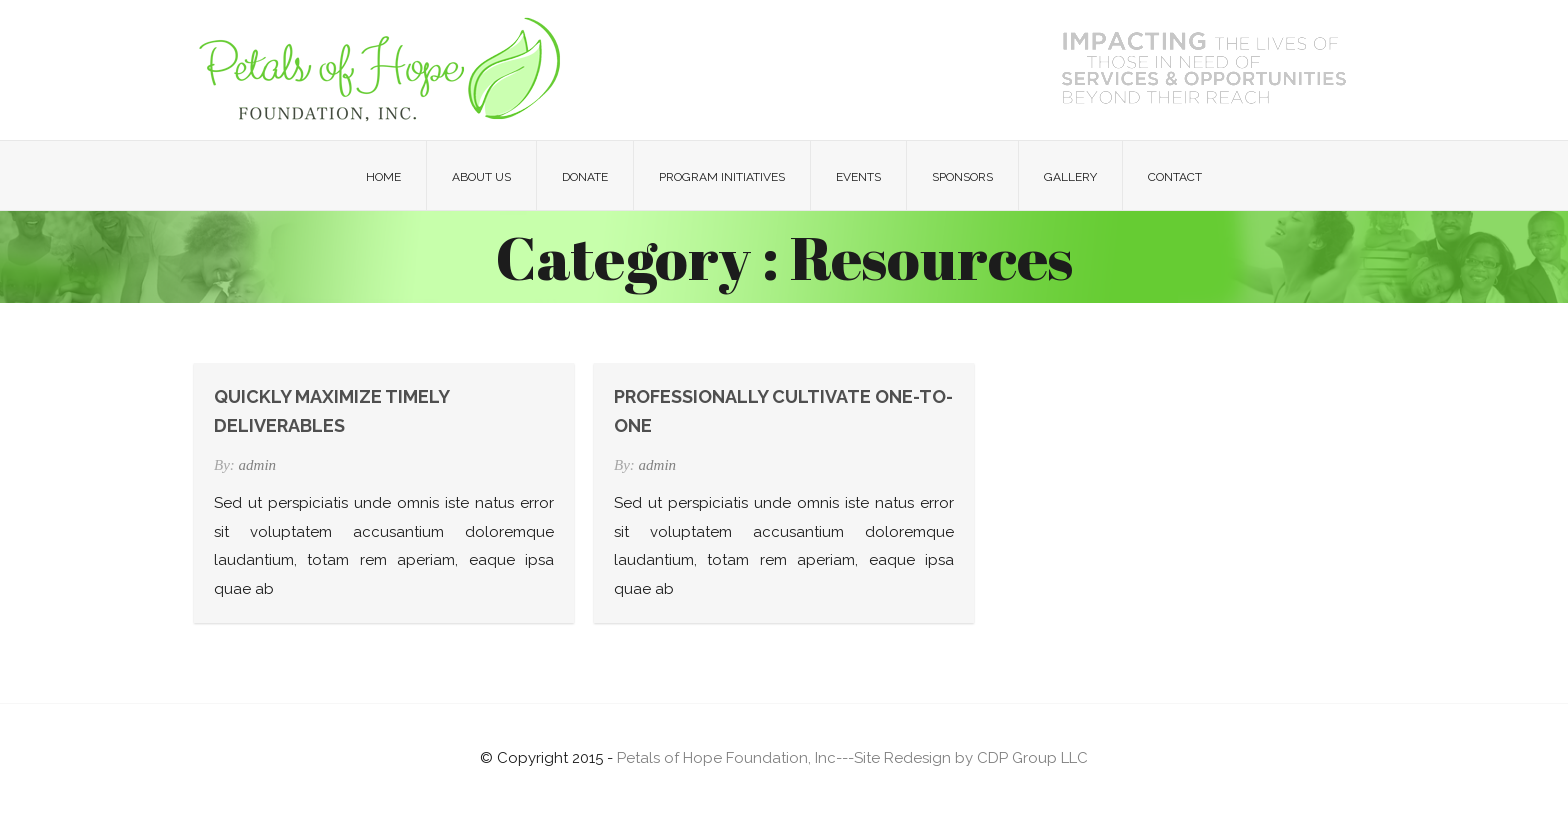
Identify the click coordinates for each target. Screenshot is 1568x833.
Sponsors (962, 177)
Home (383, 177)
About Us (481, 177)
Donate (585, 177)
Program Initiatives (722, 177)
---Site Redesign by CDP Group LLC (962, 758)
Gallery (1070, 177)
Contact (1175, 177)
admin (258, 465)
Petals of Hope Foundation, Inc (726, 758)
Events (858, 177)
